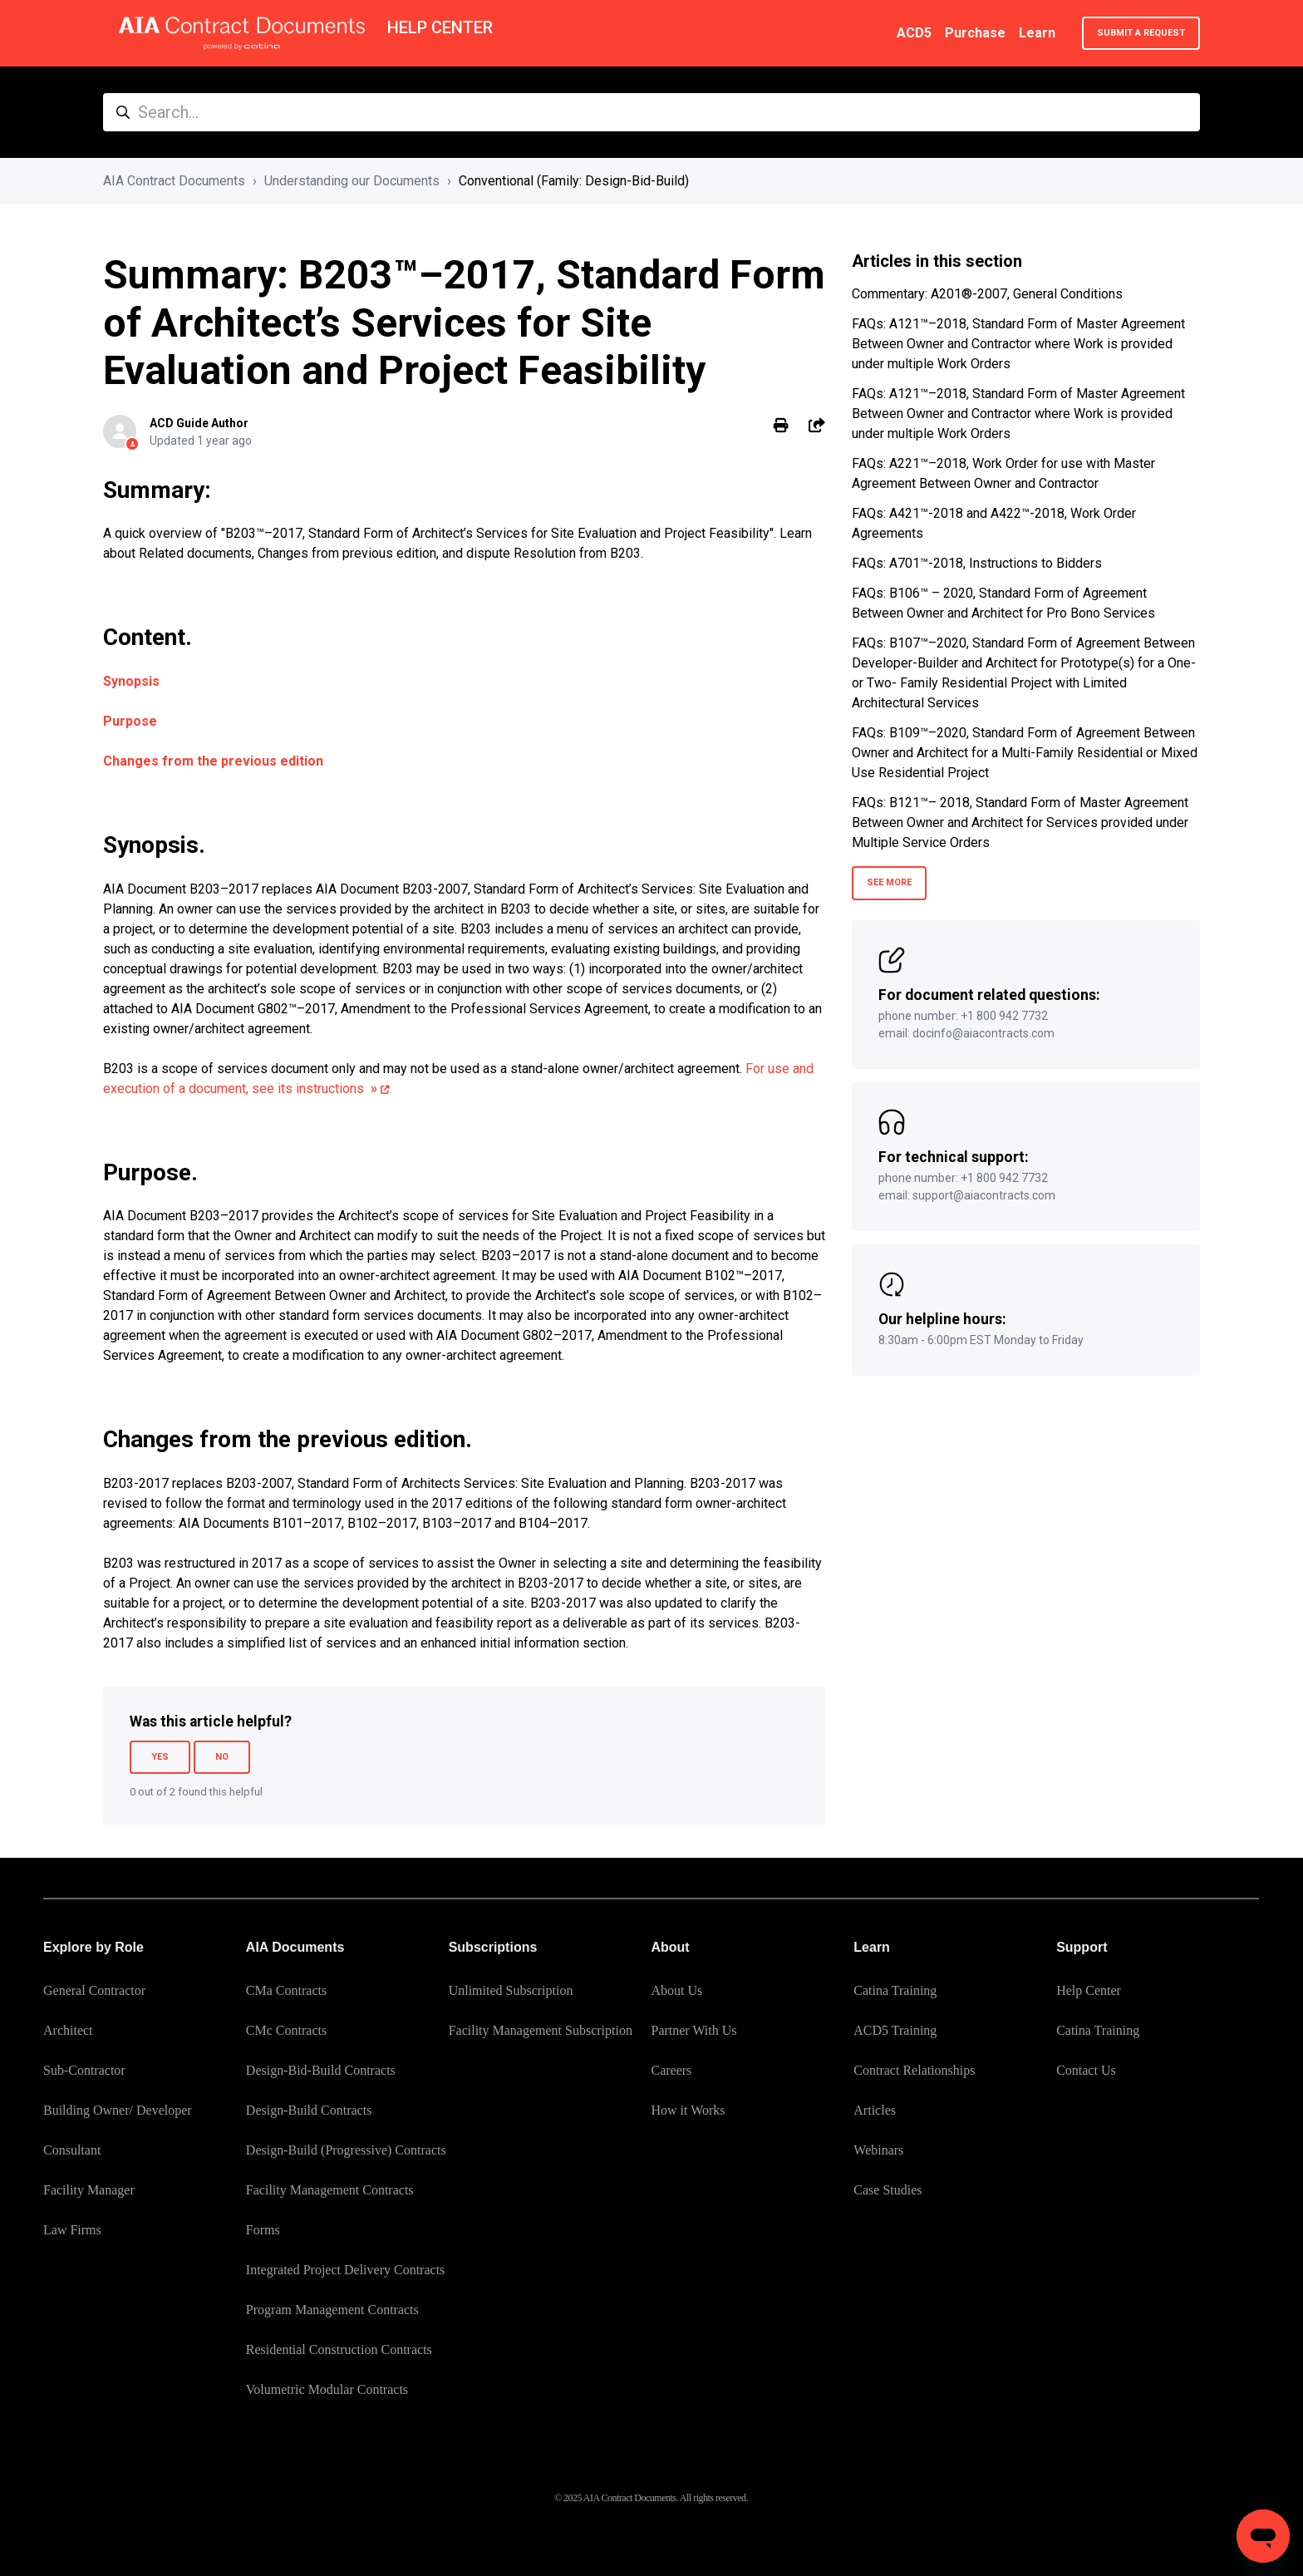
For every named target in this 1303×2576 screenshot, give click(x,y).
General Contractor (94, 1990)
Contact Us (1086, 2070)
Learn (1037, 33)
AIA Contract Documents (174, 181)
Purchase (975, 33)
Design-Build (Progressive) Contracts (346, 2150)
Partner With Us (693, 2030)
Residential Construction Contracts (339, 2349)
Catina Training (895, 1990)
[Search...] (651, 112)
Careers (671, 2070)
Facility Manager (89, 2190)
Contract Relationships (914, 2070)
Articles (874, 2110)
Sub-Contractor (84, 2070)
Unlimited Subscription (511, 1990)
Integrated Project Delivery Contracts (345, 2270)
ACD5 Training (895, 2030)
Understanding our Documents (352, 181)
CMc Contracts (286, 2030)
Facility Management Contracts (330, 2190)
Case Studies (887, 2190)
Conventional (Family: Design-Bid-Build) (574, 181)
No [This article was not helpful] (222, 1756)
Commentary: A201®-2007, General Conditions (987, 294)
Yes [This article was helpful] (160, 1756)
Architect (68, 2030)
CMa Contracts (286, 1990)
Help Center (1088, 1990)
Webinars (878, 2150)
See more (889, 882)
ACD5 (914, 33)
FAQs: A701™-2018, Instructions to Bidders (977, 563)
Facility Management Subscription (540, 2030)
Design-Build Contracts (309, 2110)
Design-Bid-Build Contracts (321, 2070)
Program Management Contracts (332, 2310)
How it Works (688, 2110)
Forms (263, 2230)
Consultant (72, 2150)
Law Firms (72, 2230)
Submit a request (1141, 32)
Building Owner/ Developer (117, 2110)
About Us (676, 1990)
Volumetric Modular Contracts (327, 2389)
